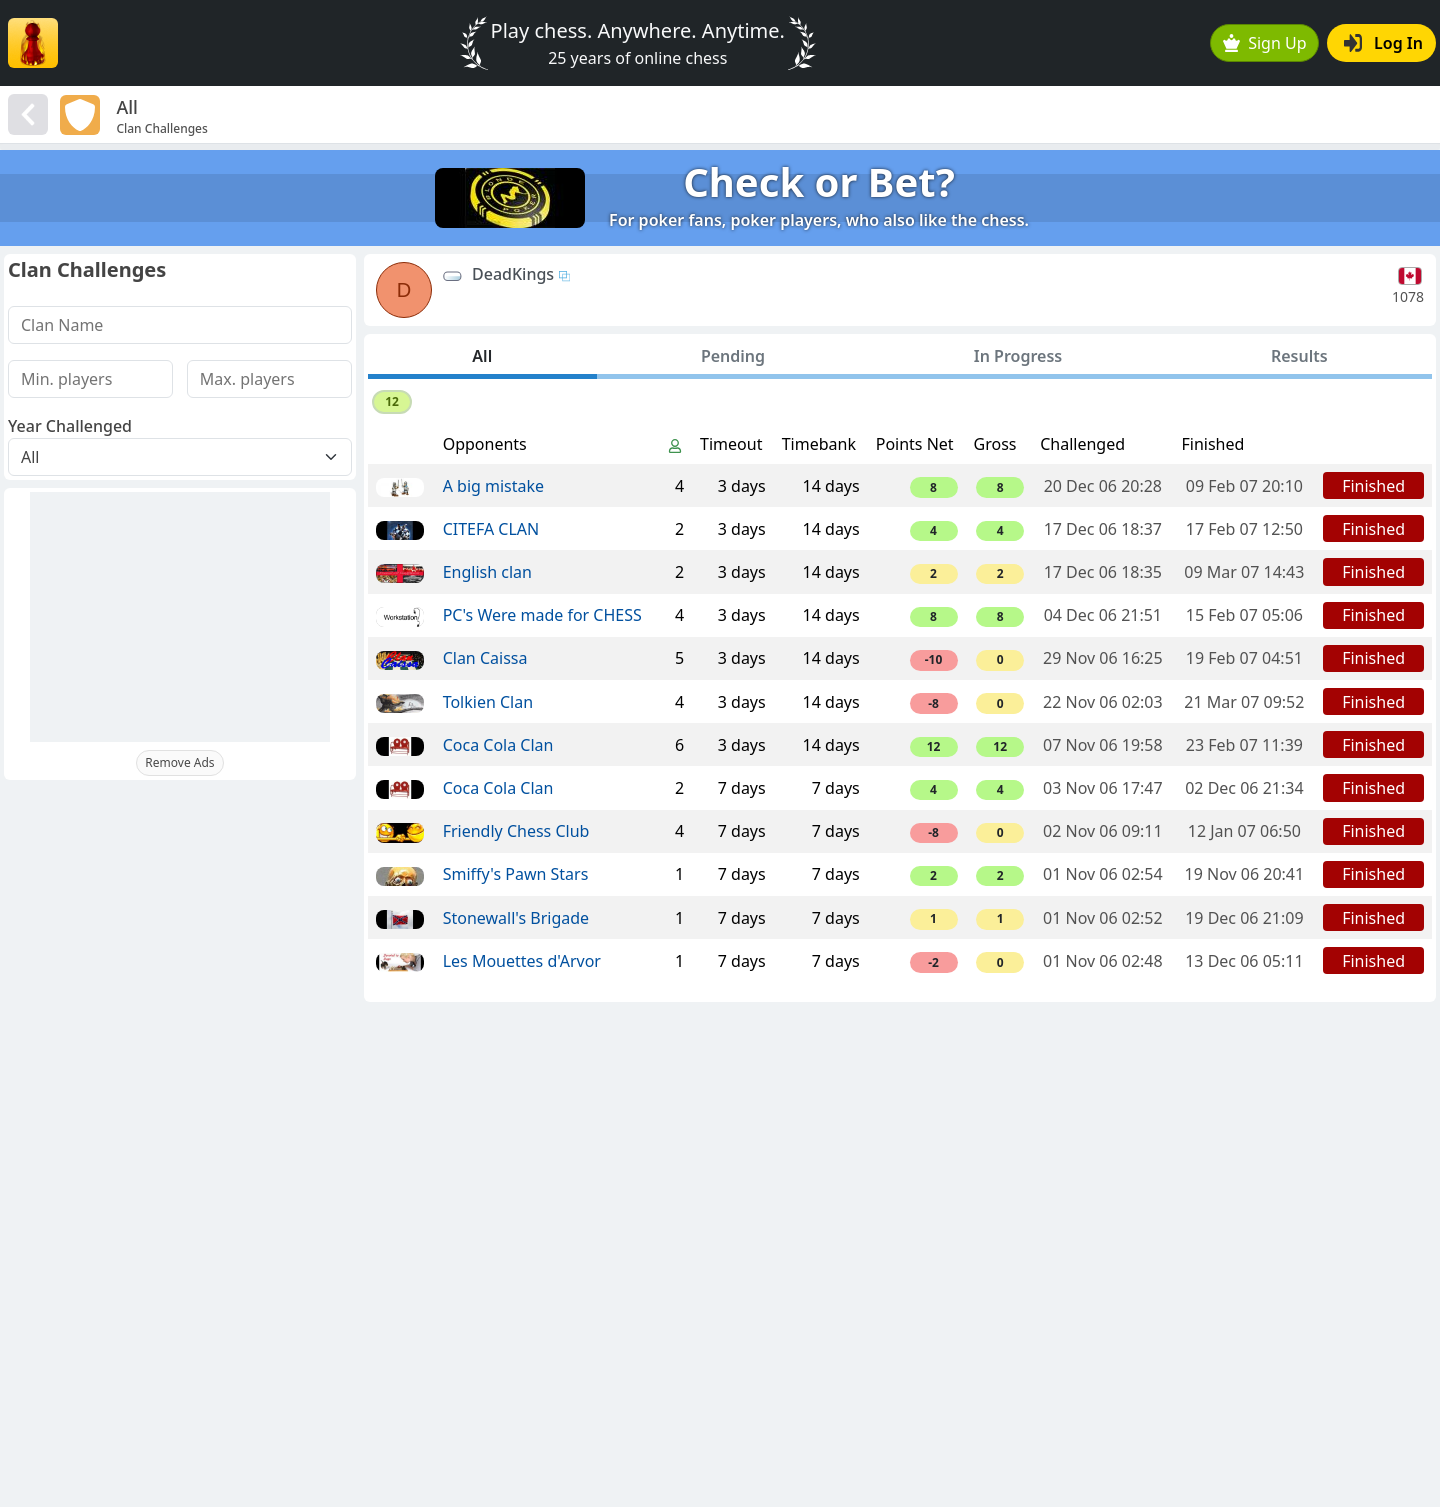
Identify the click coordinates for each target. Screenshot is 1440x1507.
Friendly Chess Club (516, 831)
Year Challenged (70, 426)
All (482, 356)
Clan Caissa (485, 658)
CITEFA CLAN (491, 529)
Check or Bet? (819, 181)
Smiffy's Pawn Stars (516, 874)
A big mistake (493, 486)
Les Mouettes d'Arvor (522, 961)
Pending (733, 356)
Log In (1383, 43)
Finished (1373, 486)
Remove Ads (179, 762)
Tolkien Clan (488, 702)
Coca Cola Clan (498, 745)
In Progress (1018, 356)
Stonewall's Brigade (516, 918)
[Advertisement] (180, 617)
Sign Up (1265, 43)
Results (1299, 356)
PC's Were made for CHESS (542, 615)
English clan (487, 572)
